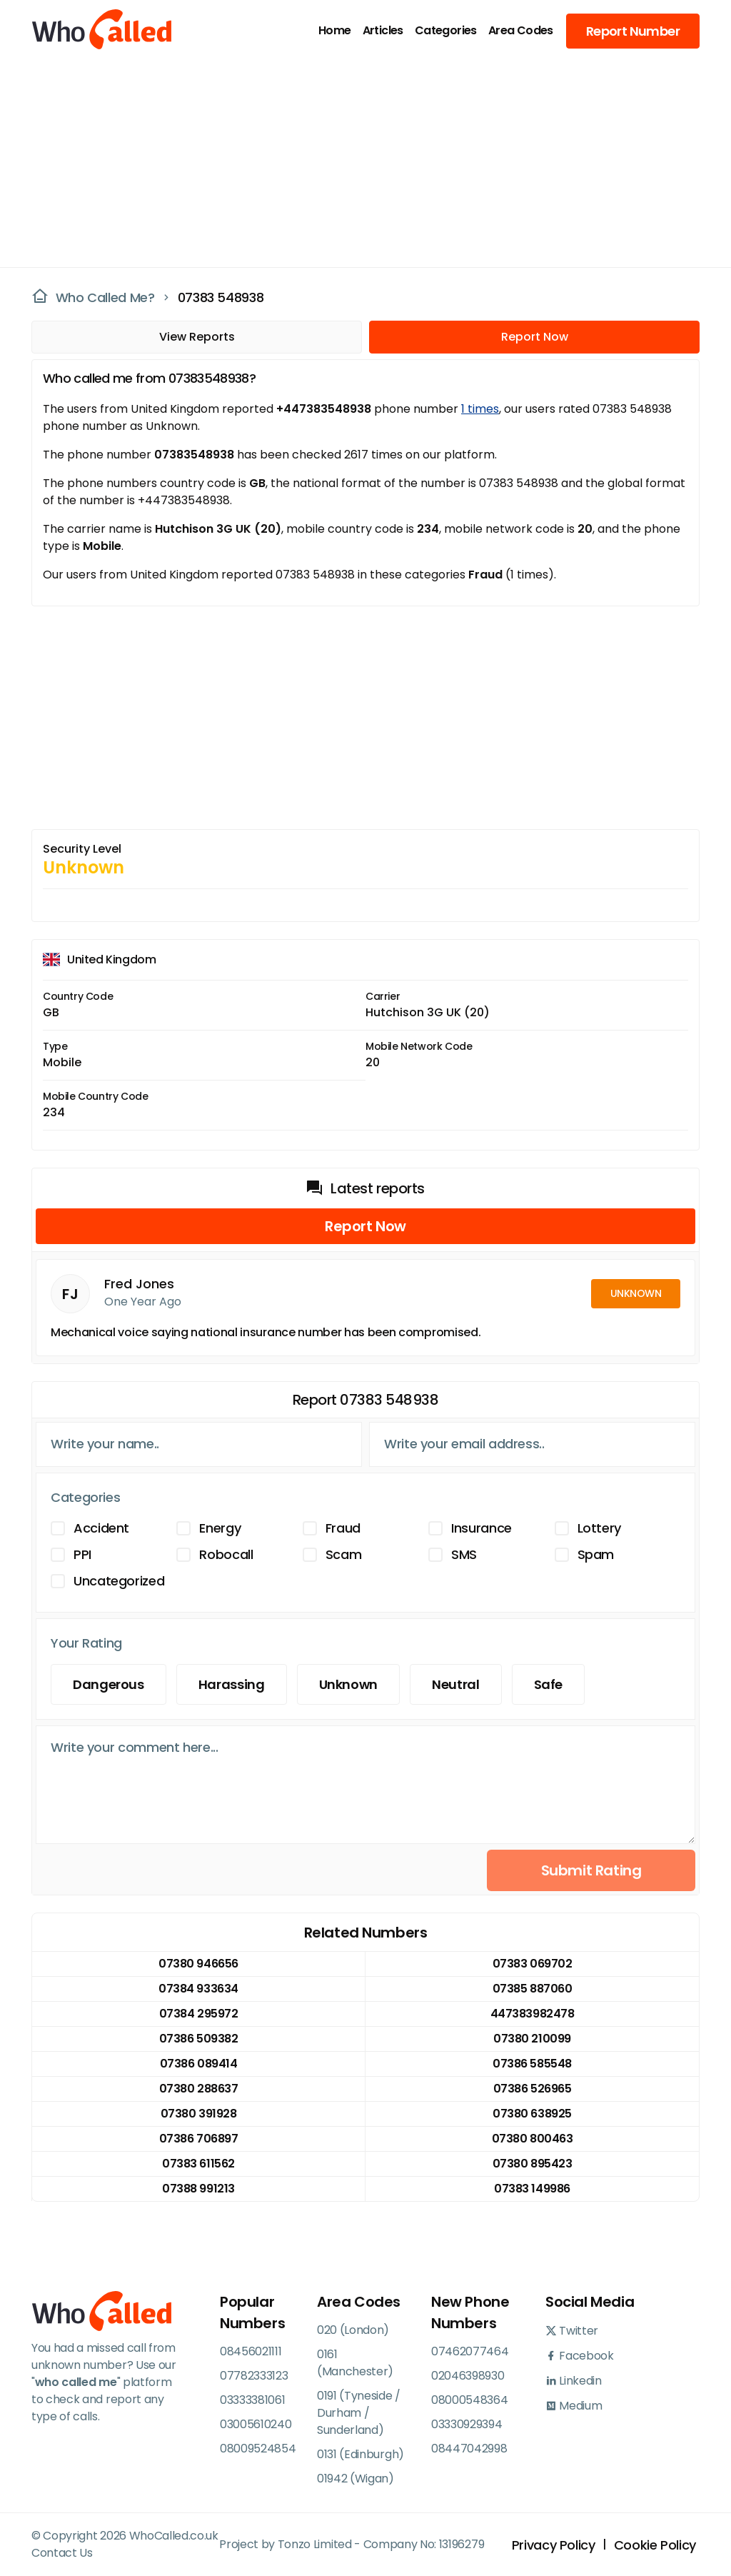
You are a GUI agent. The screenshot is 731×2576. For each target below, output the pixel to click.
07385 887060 (532, 1988)
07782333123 (254, 2375)
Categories (446, 30)
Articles (383, 30)
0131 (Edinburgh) (360, 2454)
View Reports (197, 337)
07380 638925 (532, 2113)
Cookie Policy (655, 2545)
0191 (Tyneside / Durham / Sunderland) (358, 2412)
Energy (220, 1528)
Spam (596, 1554)
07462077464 (469, 2351)
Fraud (343, 1528)
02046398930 (467, 2375)
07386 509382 (198, 2038)
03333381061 (252, 2400)
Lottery (599, 1528)
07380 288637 (198, 2088)
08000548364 (469, 2400)
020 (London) (353, 2330)
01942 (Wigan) (355, 2478)
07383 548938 (221, 297)
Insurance (481, 1528)
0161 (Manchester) (355, 2363)
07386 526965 (532, 2088)
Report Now (534, 337)
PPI (82, 1554)
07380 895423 (532, 2163)
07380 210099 (531, 2038)
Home (334, 30)
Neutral (455, 1684)
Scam (344, 1554)
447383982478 (532, 2013)
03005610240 (255, 2424)
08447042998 (469, 2448)
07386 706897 (198, 2138)
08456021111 (250, 2351)
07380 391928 (198, 2113)
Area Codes (520, 30)
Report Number (633, 31)
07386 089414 (198, 2063)
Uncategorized (119, 1581)
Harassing (231, 1684)
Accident (101, 1528)
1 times (480, 409)
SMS (464, 1554)
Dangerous (108, 1684)
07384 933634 (198, 1988)
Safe (548, 1684)
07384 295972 (198, 2013)
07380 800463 (532, 2138)
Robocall (226, 1554)
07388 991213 (198, 2188)
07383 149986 (532, 2188)
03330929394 (466, 2424)
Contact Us (62, 2553)
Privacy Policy (553, 2545)
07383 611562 (198, 2163)
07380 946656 (198, 1963)
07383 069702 (532, 1963)
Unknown (348, 1684)
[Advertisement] (357, 161)
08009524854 (258, 2448)
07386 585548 (532, 2063)
